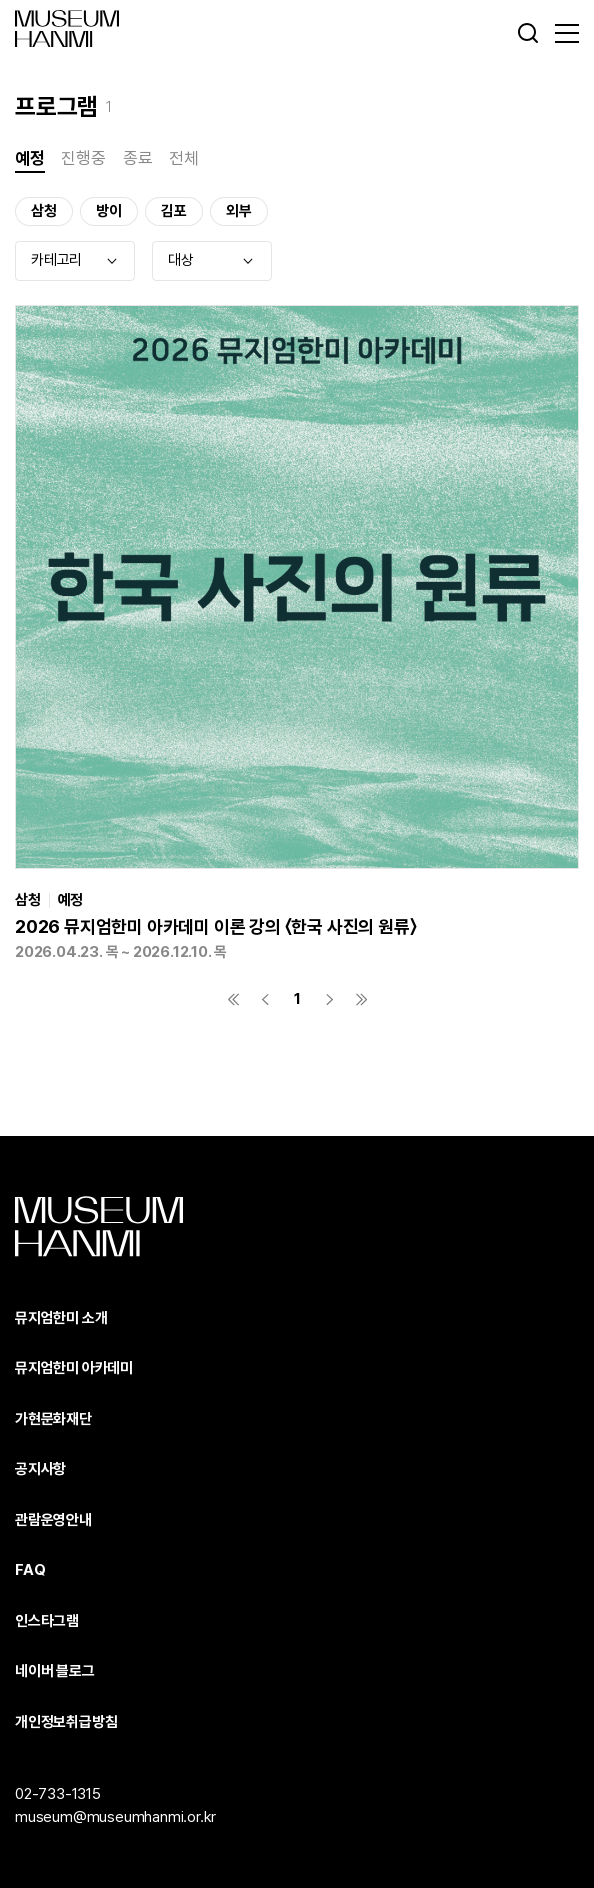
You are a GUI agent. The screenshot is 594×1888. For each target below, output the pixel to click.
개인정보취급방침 (66, 1722)
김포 (174, 211)
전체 (184, 158)
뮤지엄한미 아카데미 (74, 1368)
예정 (30, 158)
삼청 (44, 211)
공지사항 (40, 1469)
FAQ (30, 1570)
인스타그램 (47, 1621)
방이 (109, 211)
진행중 (83, 158)
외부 (239, 211)
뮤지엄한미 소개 (61, 1318)
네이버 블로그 (55, 1671)
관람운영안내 (53, 1520)
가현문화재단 (53, 1419)
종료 (138, 158)
